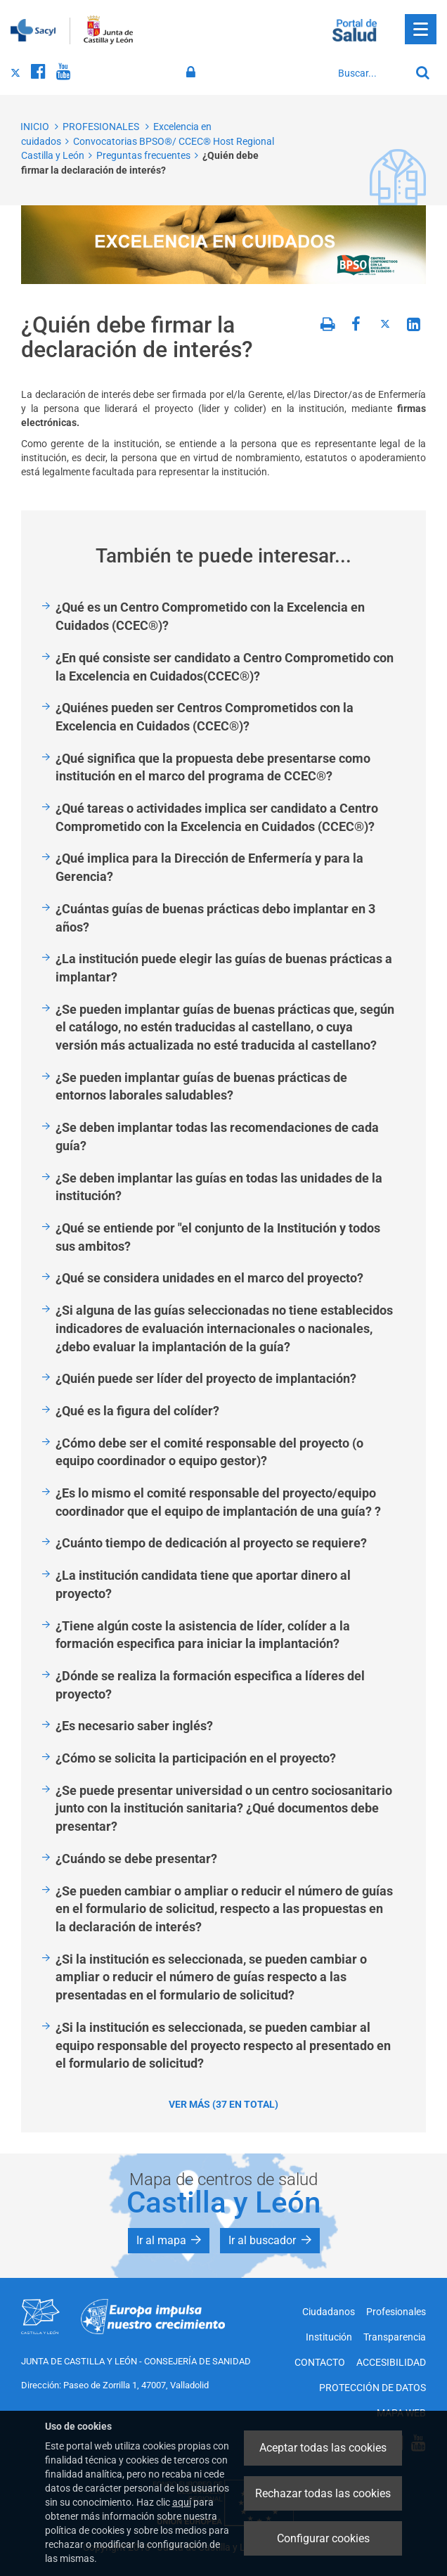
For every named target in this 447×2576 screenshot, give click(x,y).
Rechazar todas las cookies (323, 2493)
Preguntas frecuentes (143, 155)
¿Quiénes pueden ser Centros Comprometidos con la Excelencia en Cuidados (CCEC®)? (205, 716)
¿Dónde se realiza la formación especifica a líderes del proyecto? (210, 1684)
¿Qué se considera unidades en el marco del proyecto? (209, 1277)
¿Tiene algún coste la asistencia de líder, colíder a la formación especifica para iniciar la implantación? (203, 1634)
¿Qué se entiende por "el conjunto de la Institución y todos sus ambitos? (218, 1237)
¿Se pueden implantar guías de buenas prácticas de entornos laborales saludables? (201, 1086)
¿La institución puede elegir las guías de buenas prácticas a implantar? (224, 967)
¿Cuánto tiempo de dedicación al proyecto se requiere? (211, 1542)
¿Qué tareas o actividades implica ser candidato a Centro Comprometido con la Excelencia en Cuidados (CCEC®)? (217, 817)
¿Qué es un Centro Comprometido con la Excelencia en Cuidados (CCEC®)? (210, 616)
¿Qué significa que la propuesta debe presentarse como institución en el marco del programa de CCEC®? (213, 767)
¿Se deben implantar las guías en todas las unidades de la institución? (219, 1187)
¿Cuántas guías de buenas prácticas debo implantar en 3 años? (215, 917)
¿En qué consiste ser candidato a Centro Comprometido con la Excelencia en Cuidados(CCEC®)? (225, 666)
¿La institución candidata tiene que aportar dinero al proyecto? (203, 1584)
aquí (181, 2502)
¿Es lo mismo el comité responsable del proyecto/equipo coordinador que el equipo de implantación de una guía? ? (218, 1502)
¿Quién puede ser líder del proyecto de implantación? (206, 1378)
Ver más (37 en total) (223, 2104)
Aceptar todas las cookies (323, 2447)
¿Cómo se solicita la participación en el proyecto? (196, 1758)
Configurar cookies (323, 2538)
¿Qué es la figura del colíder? (137, 1410)
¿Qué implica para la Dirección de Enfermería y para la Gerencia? (209, 867)
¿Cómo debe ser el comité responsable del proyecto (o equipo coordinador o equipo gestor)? (209, 1452)
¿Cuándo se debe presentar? (136, 1858)
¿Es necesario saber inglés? (134, 1725)
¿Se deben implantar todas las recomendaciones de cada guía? (217, 1136)
